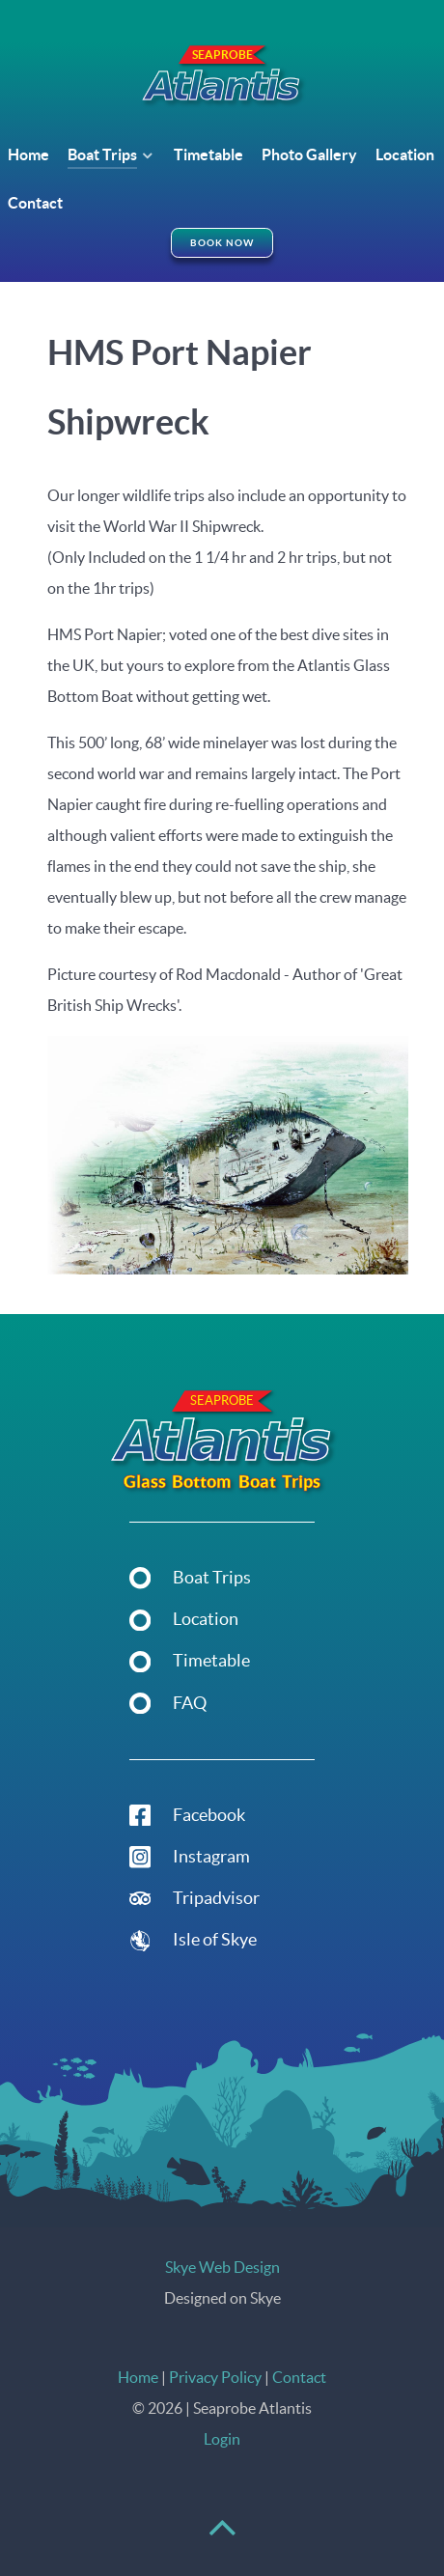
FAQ (190, 1703)
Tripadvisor (216, 1898)
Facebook (209, 1815)
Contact (299, 2377)
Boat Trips (212, 1577)
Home (138, 2377)
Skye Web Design (222, 2267)
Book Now (222, 243)
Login (222, 2439)
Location (205, 1619)
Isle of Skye (215, 1939)
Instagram (211, 1856)
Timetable (211, 1660)
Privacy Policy (215, 2377)
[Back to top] (222, 2536)
